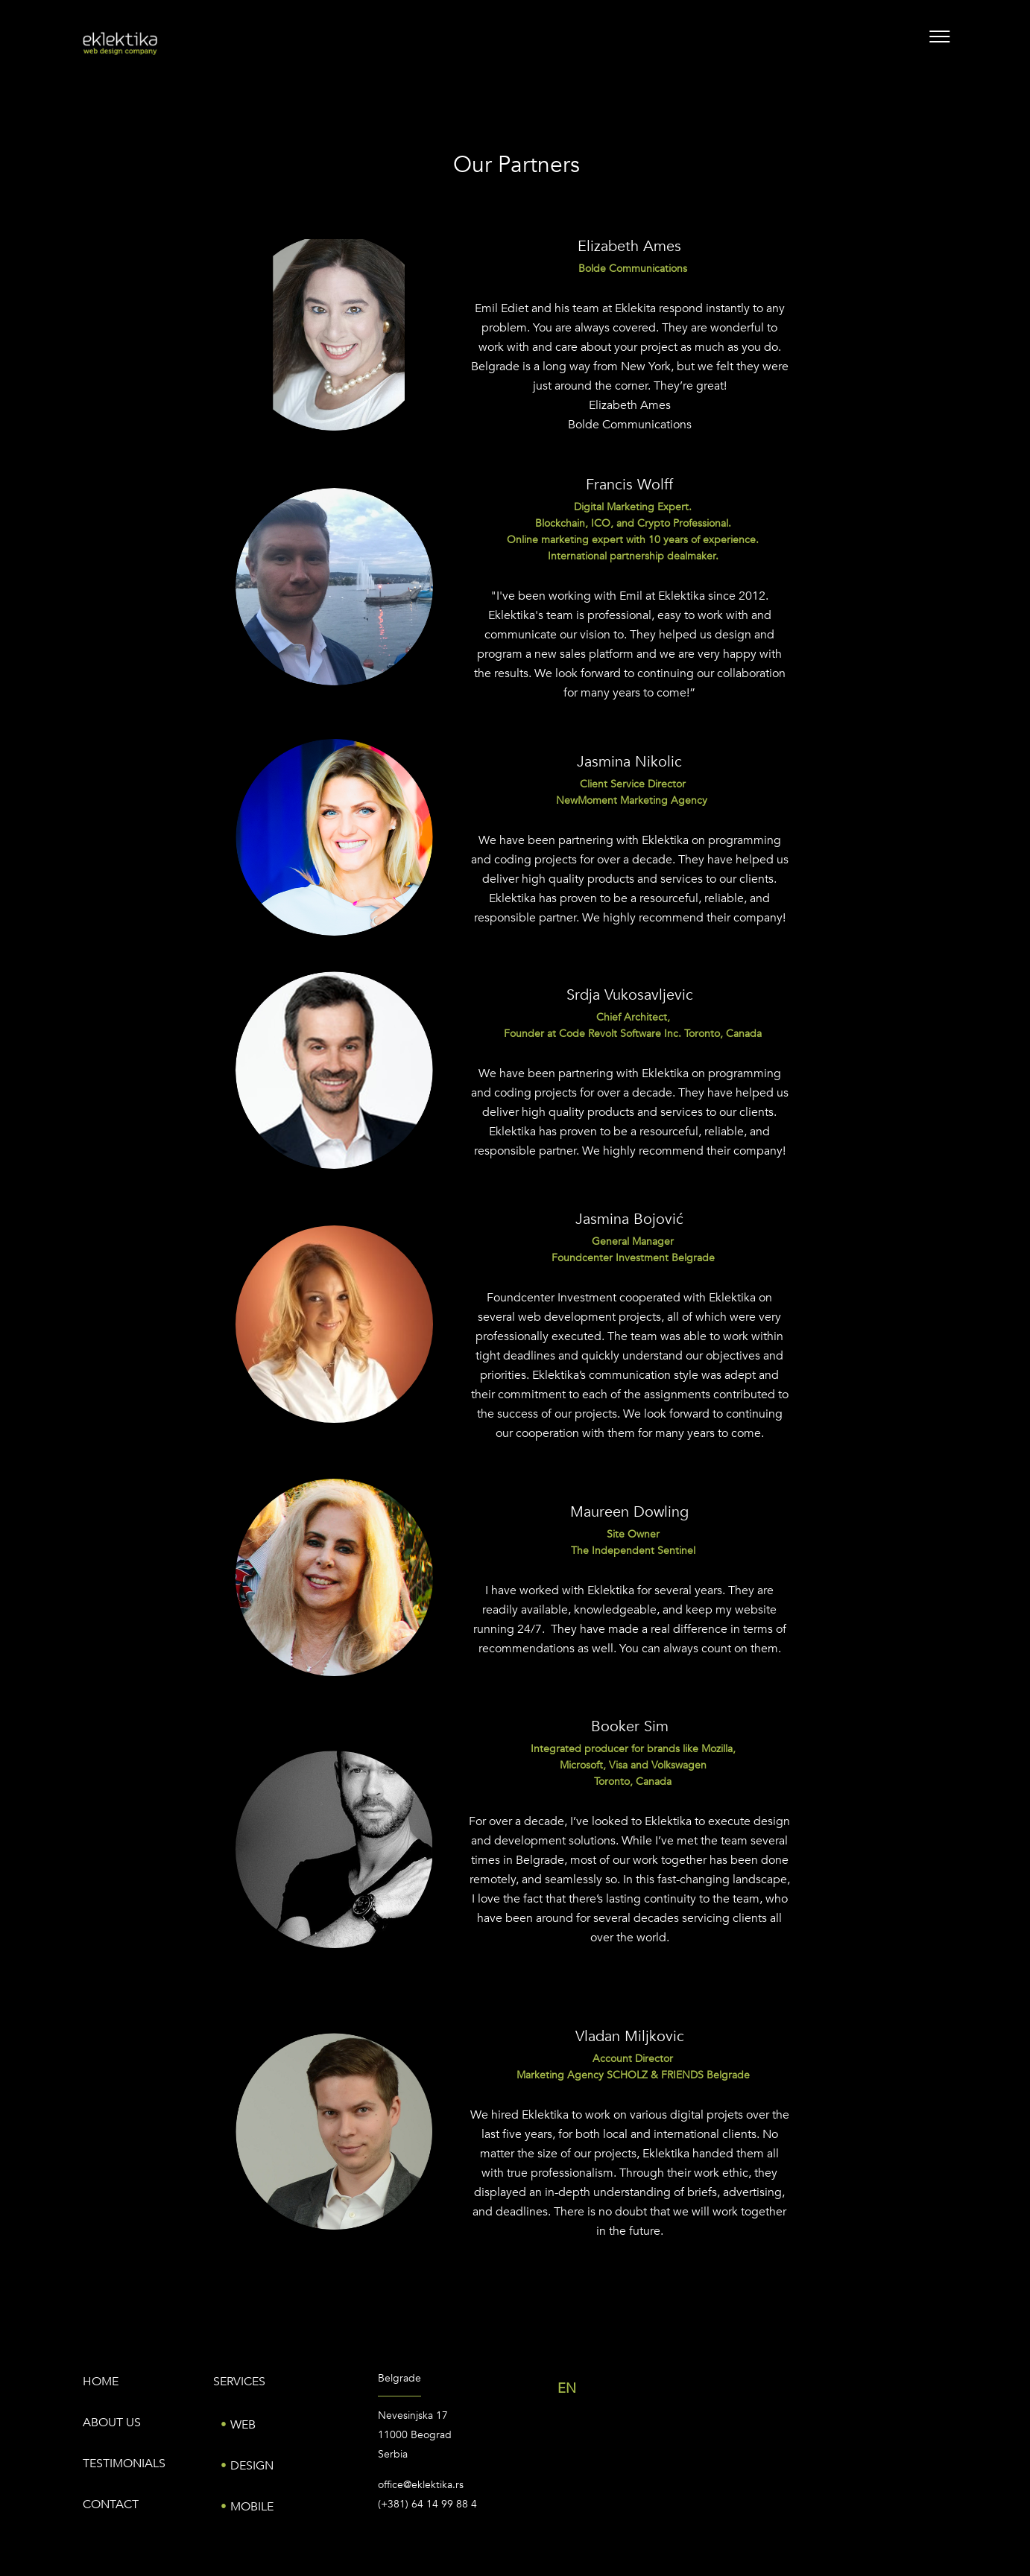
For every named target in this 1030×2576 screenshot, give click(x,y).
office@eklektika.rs (421, 2485)
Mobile (252, 2507)
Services (239, 2381)
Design (252, 2466)
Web (243, 2425)
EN (566, 2388)
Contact (111, 2504)
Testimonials (124, 2463)
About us (112, 2422)
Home (101, 2381)
